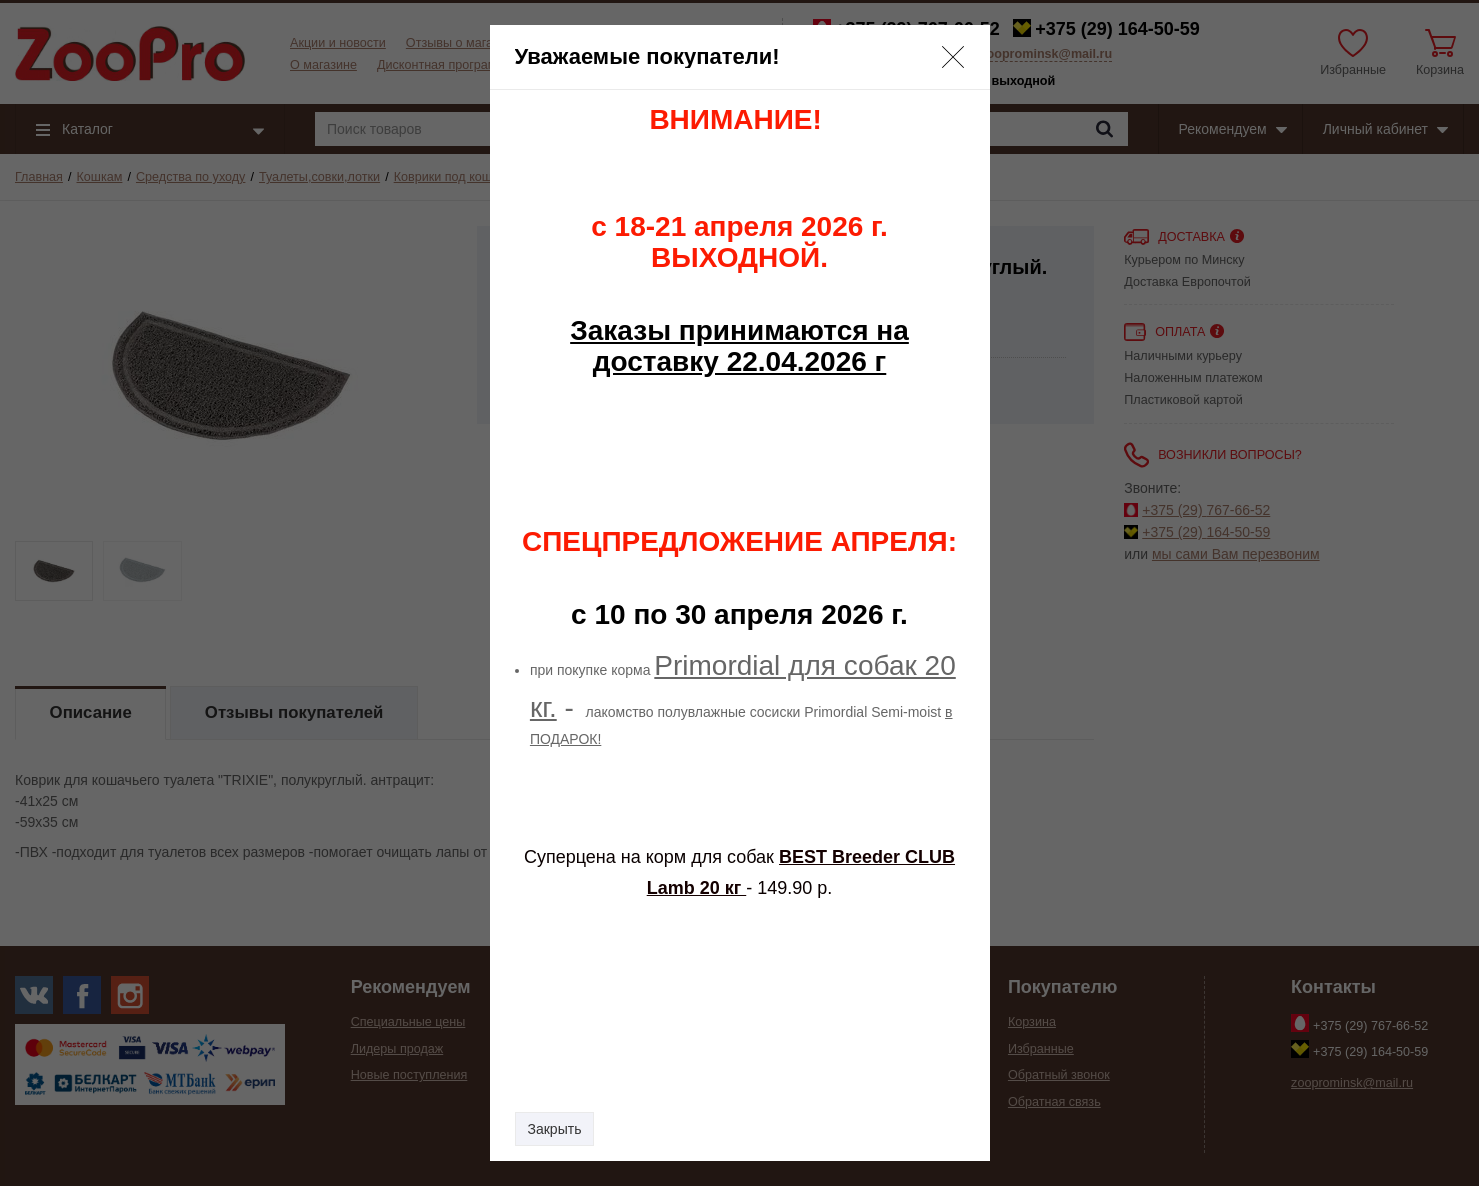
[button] (953, 57)
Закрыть (555, 1129)
